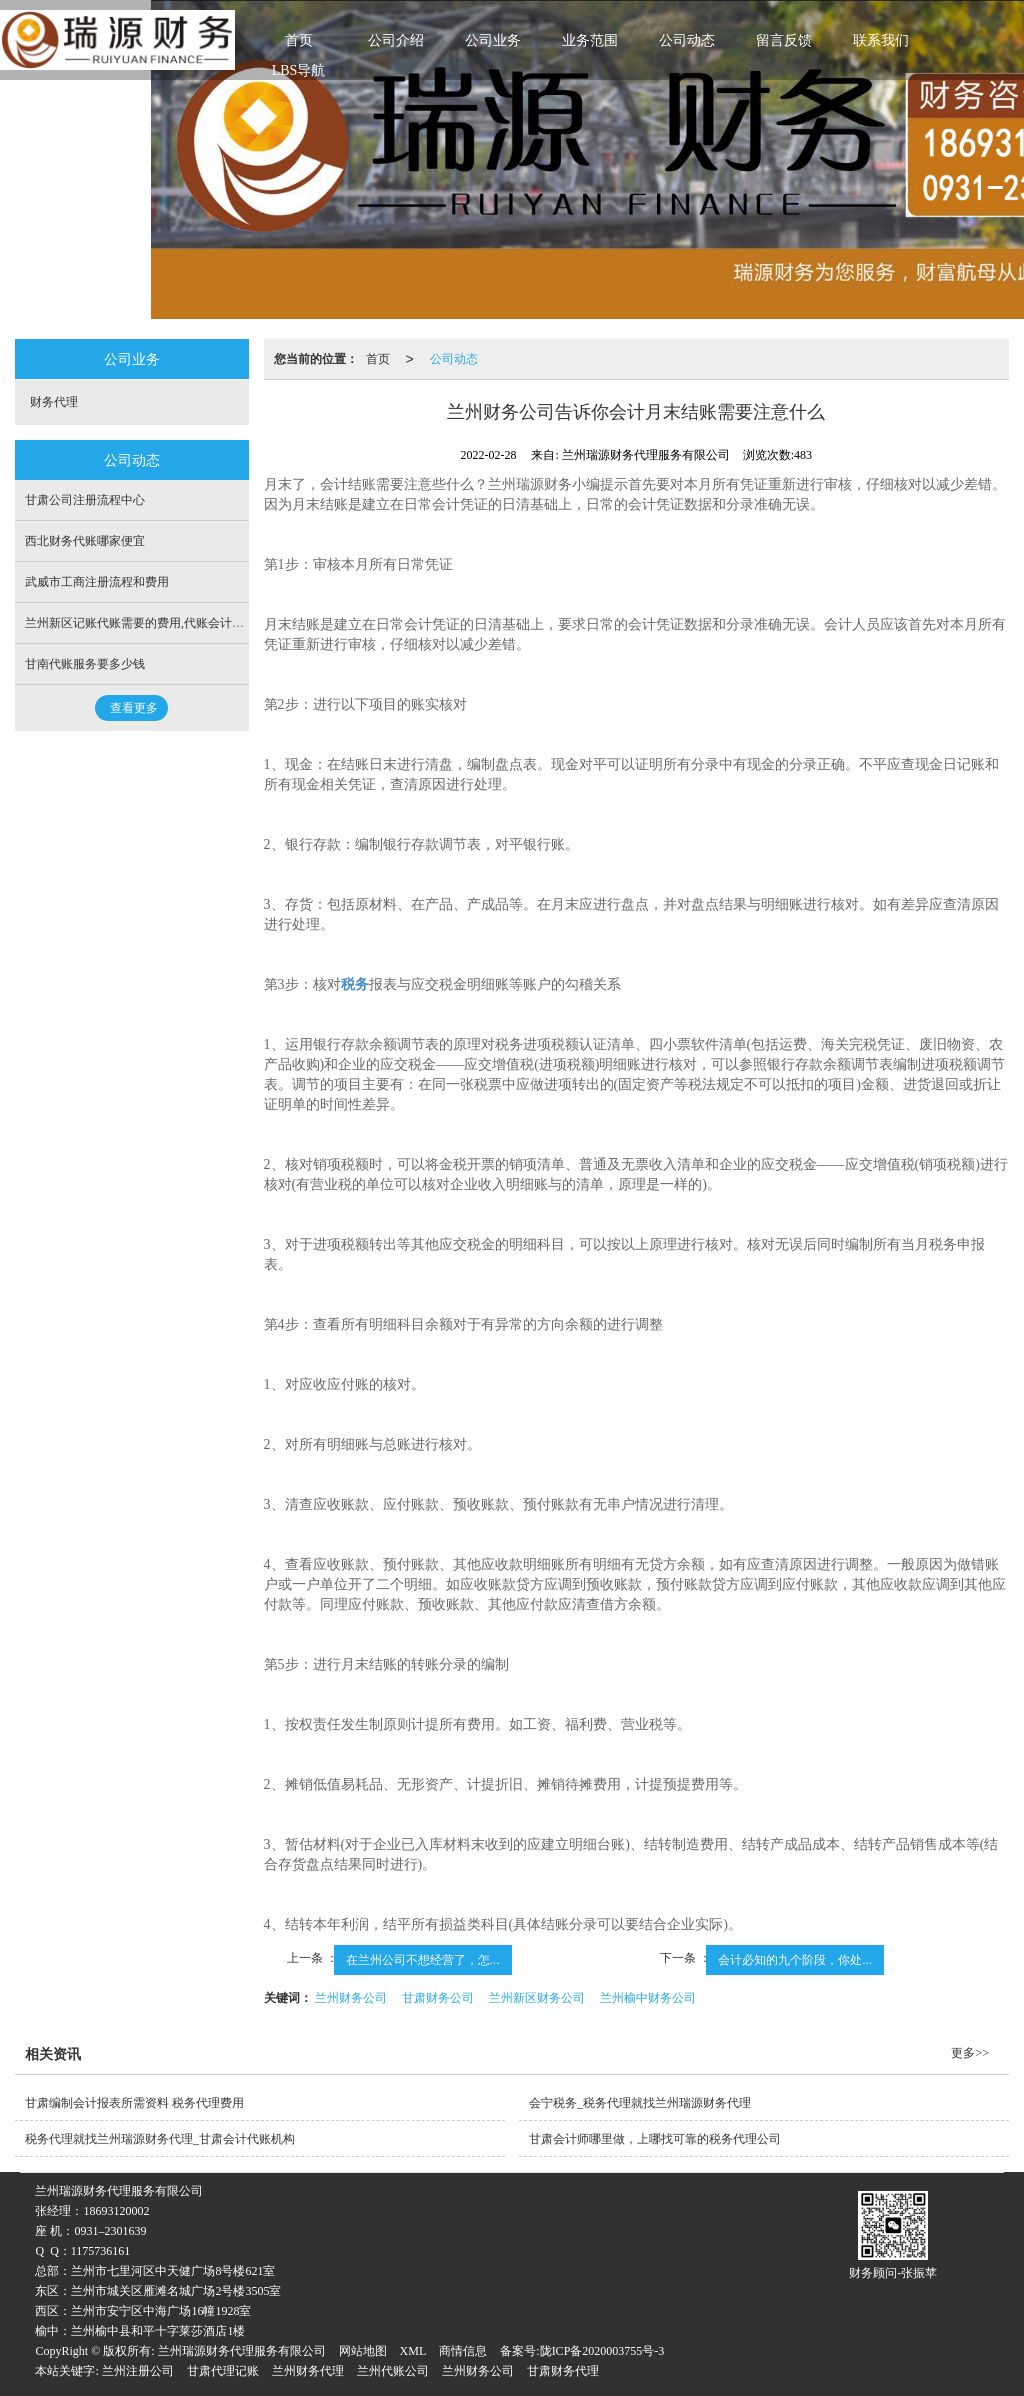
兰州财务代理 (308, 2371)
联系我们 (881, 40)
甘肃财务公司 (438, 1998)
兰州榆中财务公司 (648, 1998)
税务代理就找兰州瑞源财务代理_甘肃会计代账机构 (160, 2139)
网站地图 (363, 2351)
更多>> (970, 2053)
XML (413, 2351)
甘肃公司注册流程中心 (85, 500)
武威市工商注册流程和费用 (97, 582)
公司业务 (493, 40)
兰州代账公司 (393, 2371)
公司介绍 (396, 40)
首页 (299, 40)
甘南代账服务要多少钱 (85, 664)
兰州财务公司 (351, 1998)
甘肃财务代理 (563, 2371)
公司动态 (687, 40)
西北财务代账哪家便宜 (85, 541)
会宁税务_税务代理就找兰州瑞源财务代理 (640, 2103)
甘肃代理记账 (223, 2371)
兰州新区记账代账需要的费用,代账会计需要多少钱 (158, 623)
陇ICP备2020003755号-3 (602, 2351)
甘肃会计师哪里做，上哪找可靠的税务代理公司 (655, 2139)
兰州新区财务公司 (537, 1998)
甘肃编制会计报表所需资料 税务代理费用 (134, 2103)
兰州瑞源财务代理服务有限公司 (242, 2351)
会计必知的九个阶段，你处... (795, 1960)
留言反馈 (784, 40)
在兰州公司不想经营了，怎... (423, 1960)
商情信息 (463, 2351)
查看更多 (134, 708)
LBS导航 (299, 70)
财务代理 (54, 402)
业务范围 (590, 40)
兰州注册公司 (138, 2371)
